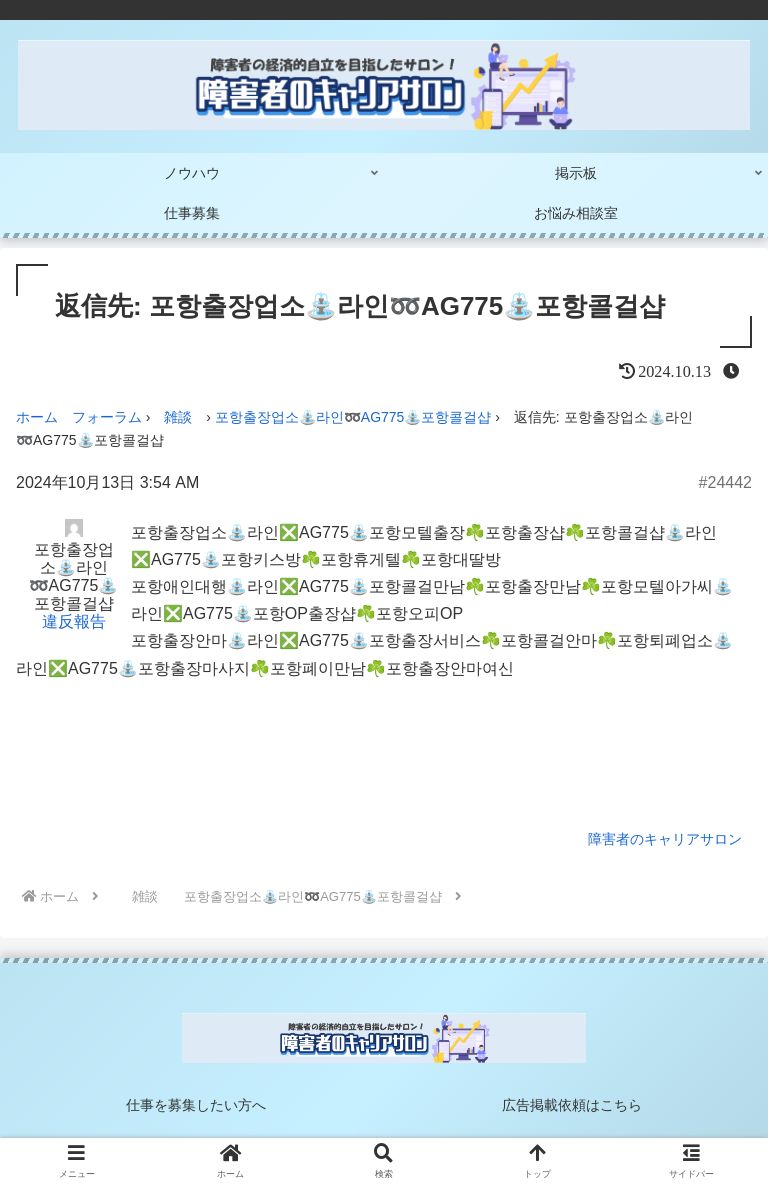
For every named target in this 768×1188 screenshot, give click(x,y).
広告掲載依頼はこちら (572, 1105)
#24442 (725, 482)
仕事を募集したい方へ (196, 1105)
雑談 (178, 417)
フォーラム (107, 417)
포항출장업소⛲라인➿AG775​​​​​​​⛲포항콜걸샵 (353, 417)
